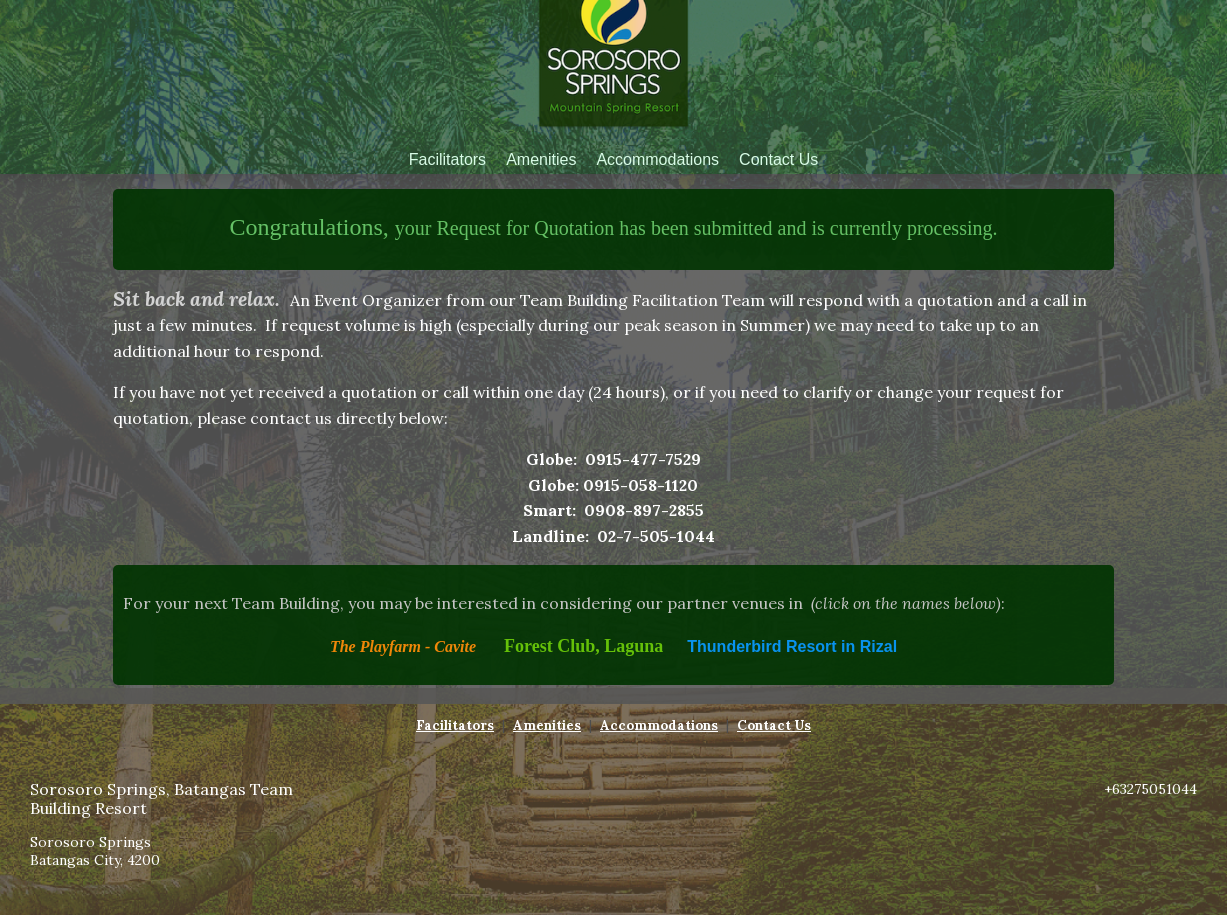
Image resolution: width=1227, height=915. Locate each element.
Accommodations (657, 159)
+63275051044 (1150, 789)
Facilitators (447, 159)
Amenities (541, 159)
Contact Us (778, 159)
